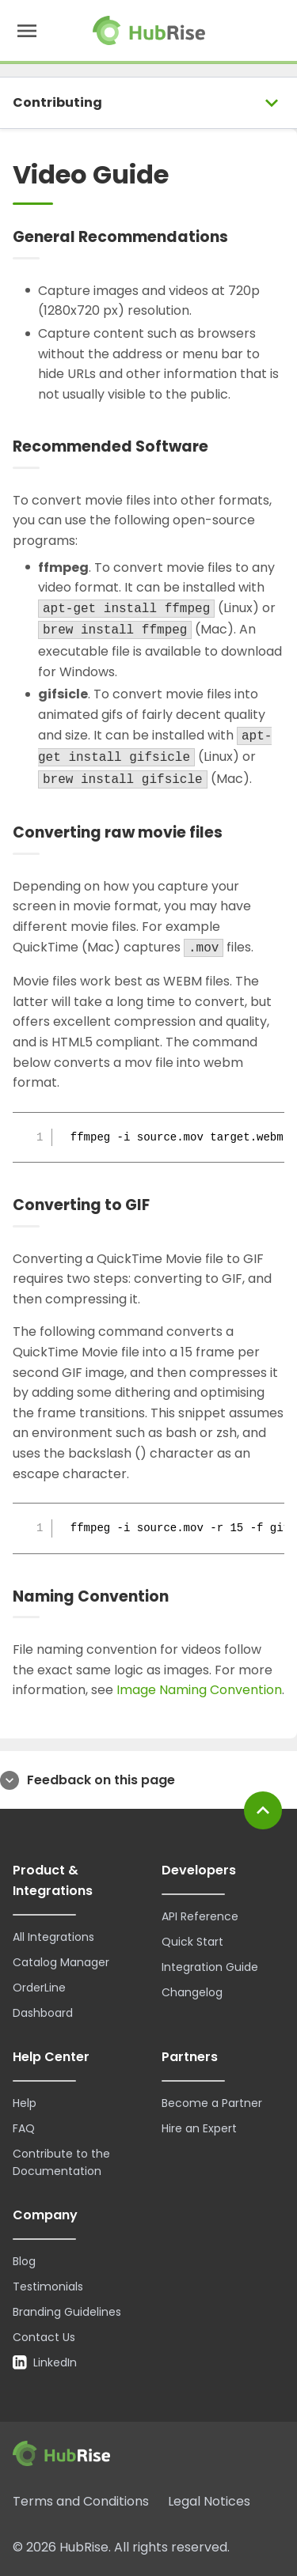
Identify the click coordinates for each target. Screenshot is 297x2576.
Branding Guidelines (67, 2312)
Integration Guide (210, 1967)
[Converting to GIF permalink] (163, 1205)
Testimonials (48, 2286)
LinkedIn (45, 2362)
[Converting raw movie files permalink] (236, 833)
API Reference (200, 1916)
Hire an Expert (199, 2128)
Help (24, 2103)
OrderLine (39, 1987)
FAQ (24, 2128)
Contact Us (44, 2337)
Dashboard (43, 2013)
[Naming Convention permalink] (182, 1596)
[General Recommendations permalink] (241, 237)
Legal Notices (209, 2501)
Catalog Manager (61, 1962)
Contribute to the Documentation (61, 2162)
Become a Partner (212, 2103)
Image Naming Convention (199, 1690)
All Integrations (53, 1937)
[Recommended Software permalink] (221, 447)
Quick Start (192, 1942)
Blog (24, 2261)
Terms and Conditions (81, 2501)
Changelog (192, 1992)
